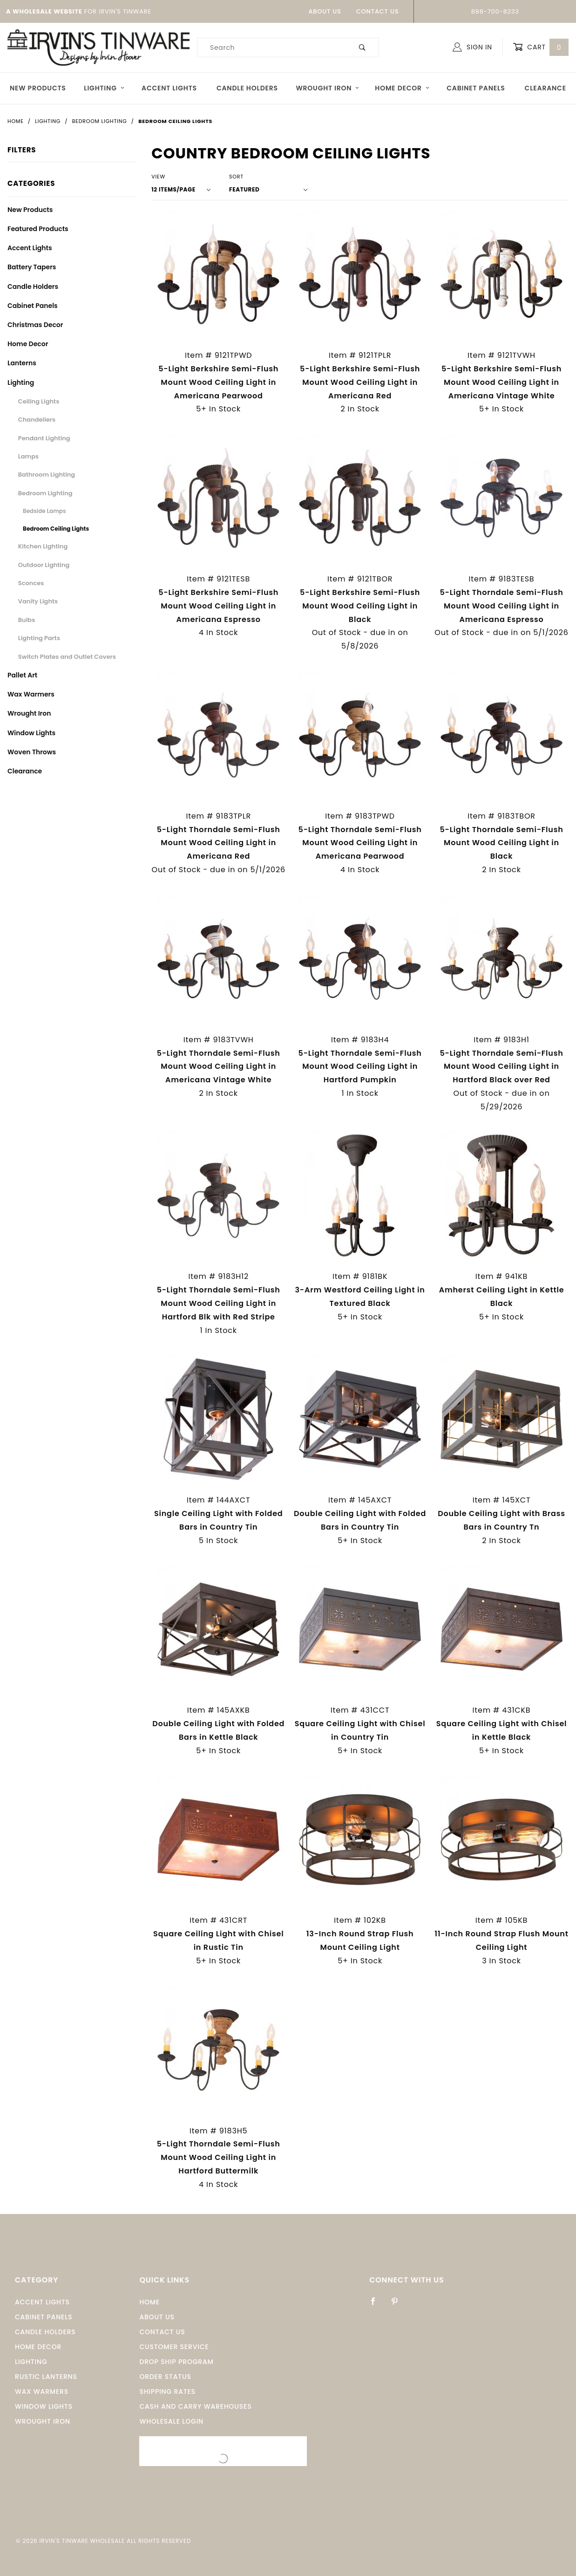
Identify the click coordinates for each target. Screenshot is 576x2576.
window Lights (44, 2406)
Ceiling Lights (38, 401)
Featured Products (37, 228)
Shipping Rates (167, 2391)
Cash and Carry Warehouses (195, 2406)
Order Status (165, 2376)
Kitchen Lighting (43, 546)
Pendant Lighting (44, 438)
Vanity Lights (38, 601)
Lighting (104, 88)
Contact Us (377, 11)
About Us (324, 11)
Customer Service (174, 2346)
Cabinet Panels (476, 88)
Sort (236, 176)
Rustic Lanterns (46, 2376)
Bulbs (26, 619)
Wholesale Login (171, 2421)
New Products (38, 88)
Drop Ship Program (176, 2361)
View (158, 176)
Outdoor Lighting (44, 564)
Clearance (545, 88)
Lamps (28, 456)
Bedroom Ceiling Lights (56, 529)
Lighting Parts (39, 638)
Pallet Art (22, 675)
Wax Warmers (30, 694)
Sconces (31, 583)
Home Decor (402, 88)
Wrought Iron (327, 88)
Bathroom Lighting (46, 474)
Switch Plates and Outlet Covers (67, 656)
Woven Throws (31, 752)
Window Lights (31, 733)
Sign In (472, 47)
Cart (541, 47)
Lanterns (21, 363)
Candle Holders (247, 88)
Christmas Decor (35, 324)
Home (149, 2302)
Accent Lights (169, 88)
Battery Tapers (31, 267)
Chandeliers (36, 419)
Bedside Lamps (44, 511)
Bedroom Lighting (45, 493)
